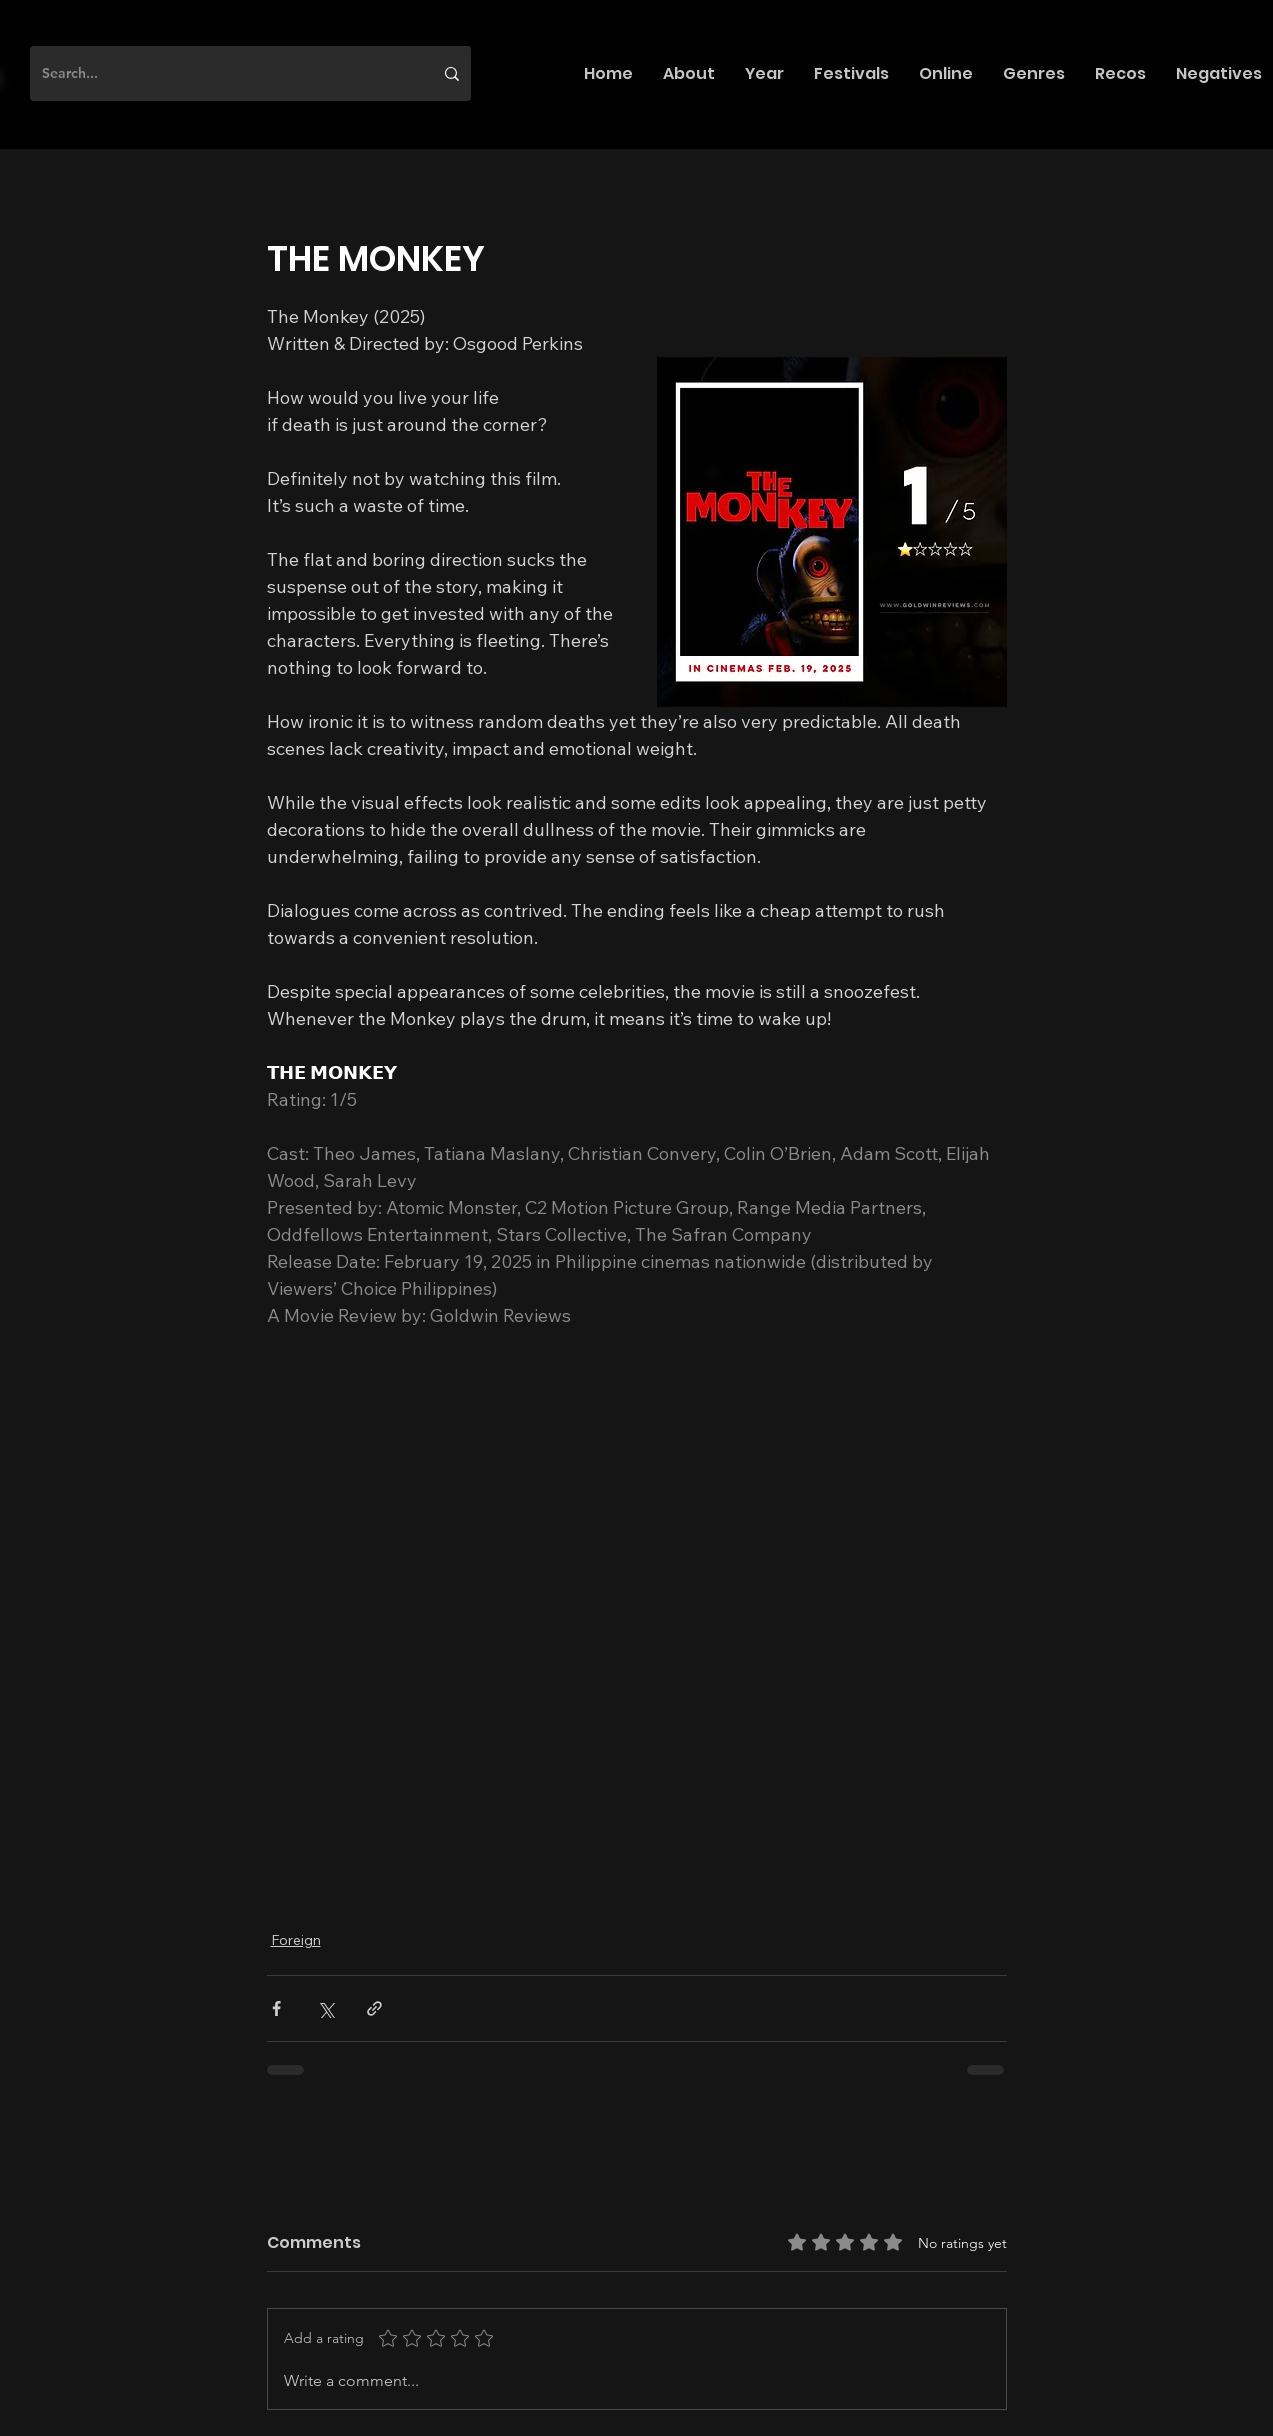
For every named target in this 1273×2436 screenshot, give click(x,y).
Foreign (296, 1940)
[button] (689, 73)
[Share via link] (374, 2008)
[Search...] (222, 73)
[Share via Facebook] (276, 2008)
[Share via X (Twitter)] (325, 2008)
